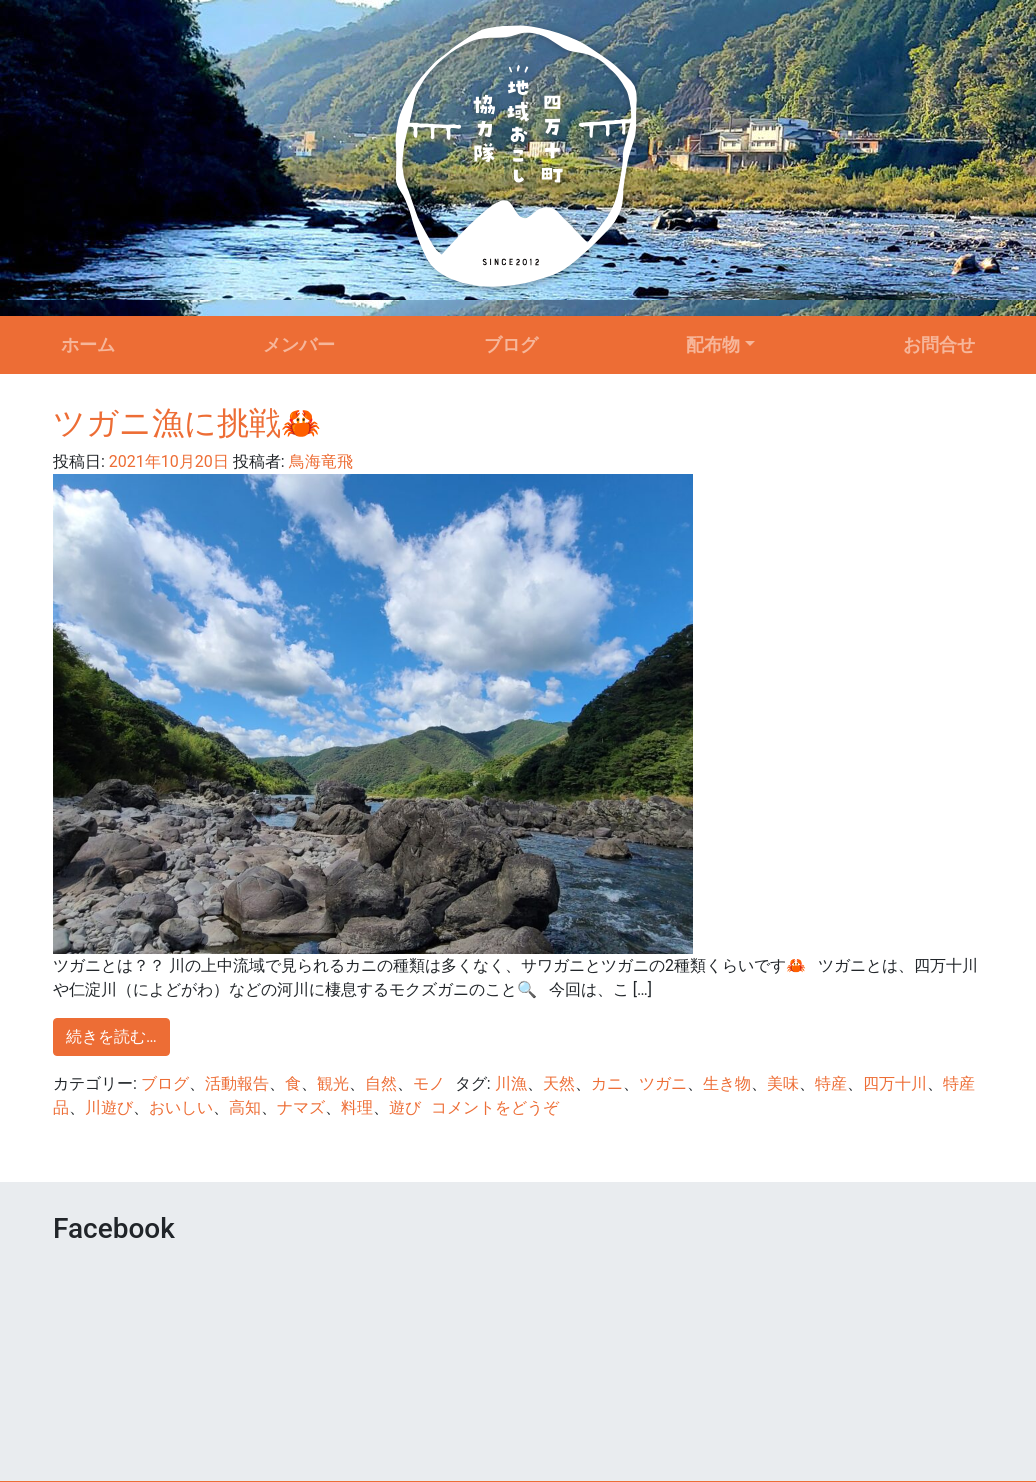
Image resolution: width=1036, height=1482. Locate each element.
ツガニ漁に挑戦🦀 (187, 423)
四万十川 (895, 1083)
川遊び (109, 1107)
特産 (831, 1083)
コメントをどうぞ (495, 1107)
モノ (429, 1083)
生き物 (727, 1083)
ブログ (511, 345)
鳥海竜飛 (319, 461)
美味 (783, 1083)
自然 (381, 1083)
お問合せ (939, 345)
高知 (245, 1107)
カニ (607, 1083)
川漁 (511, 1083)
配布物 (713, 345)
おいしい (181, 1107)
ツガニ (663, 1083)
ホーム (88, 345)
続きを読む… (111, 1036)
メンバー (299, 345)
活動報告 (237, 1083)
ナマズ (301, 1107)
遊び (405, 1107)
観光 (333, 1083)
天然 (559, 1083)
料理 (357, 1107)
